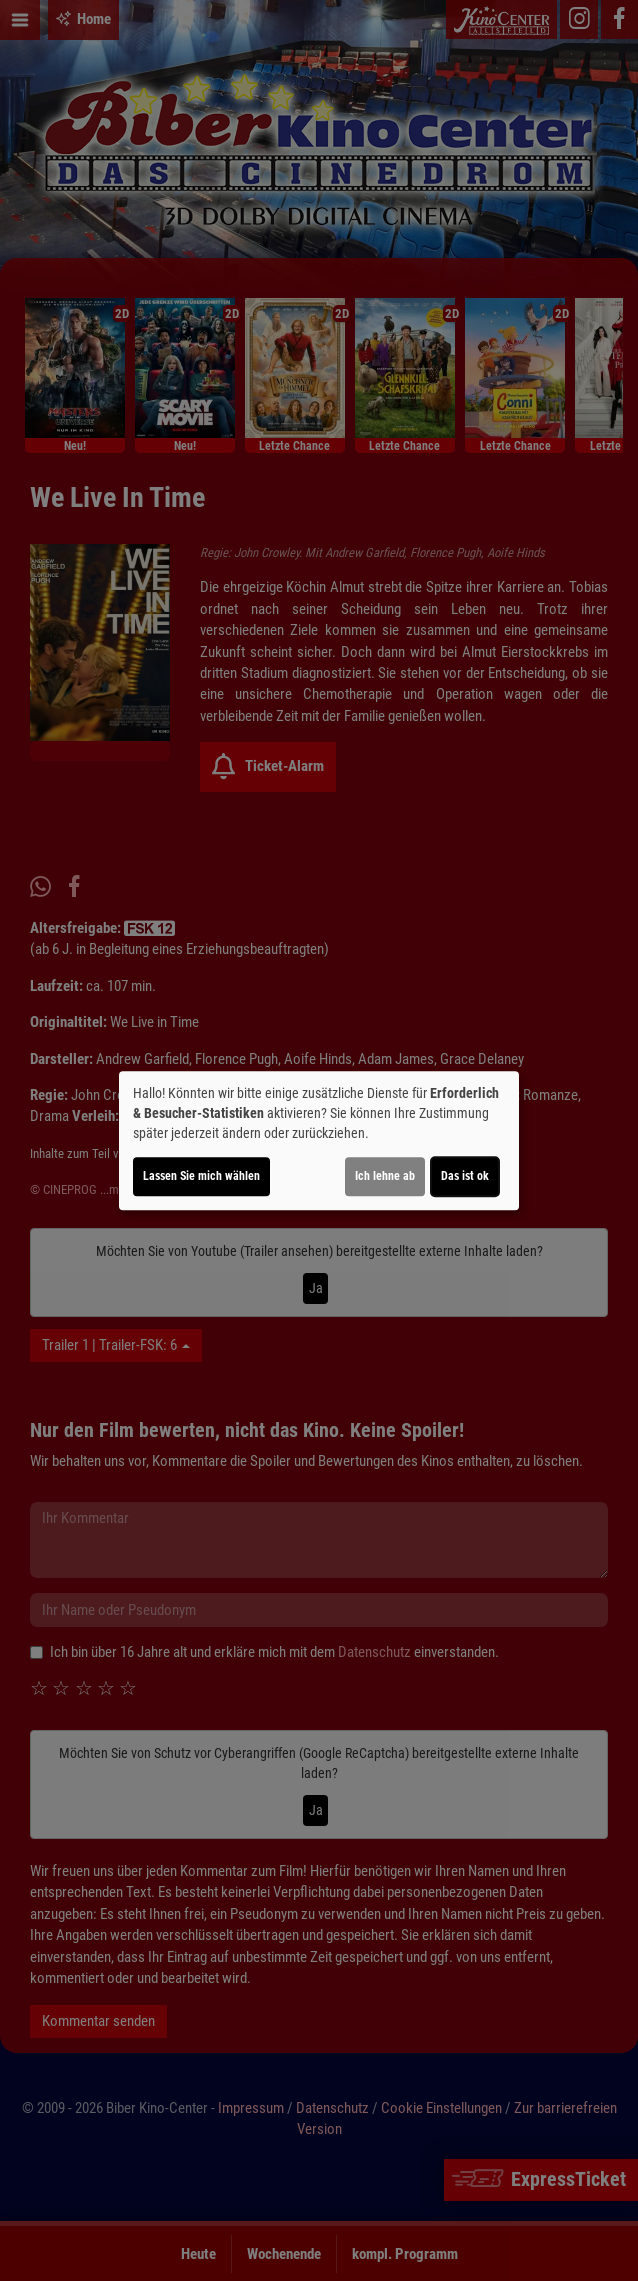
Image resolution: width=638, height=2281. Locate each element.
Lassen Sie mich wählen (201, 1176)
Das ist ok (465, 1176)
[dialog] (319, 1141)
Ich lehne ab (385, 1176)
